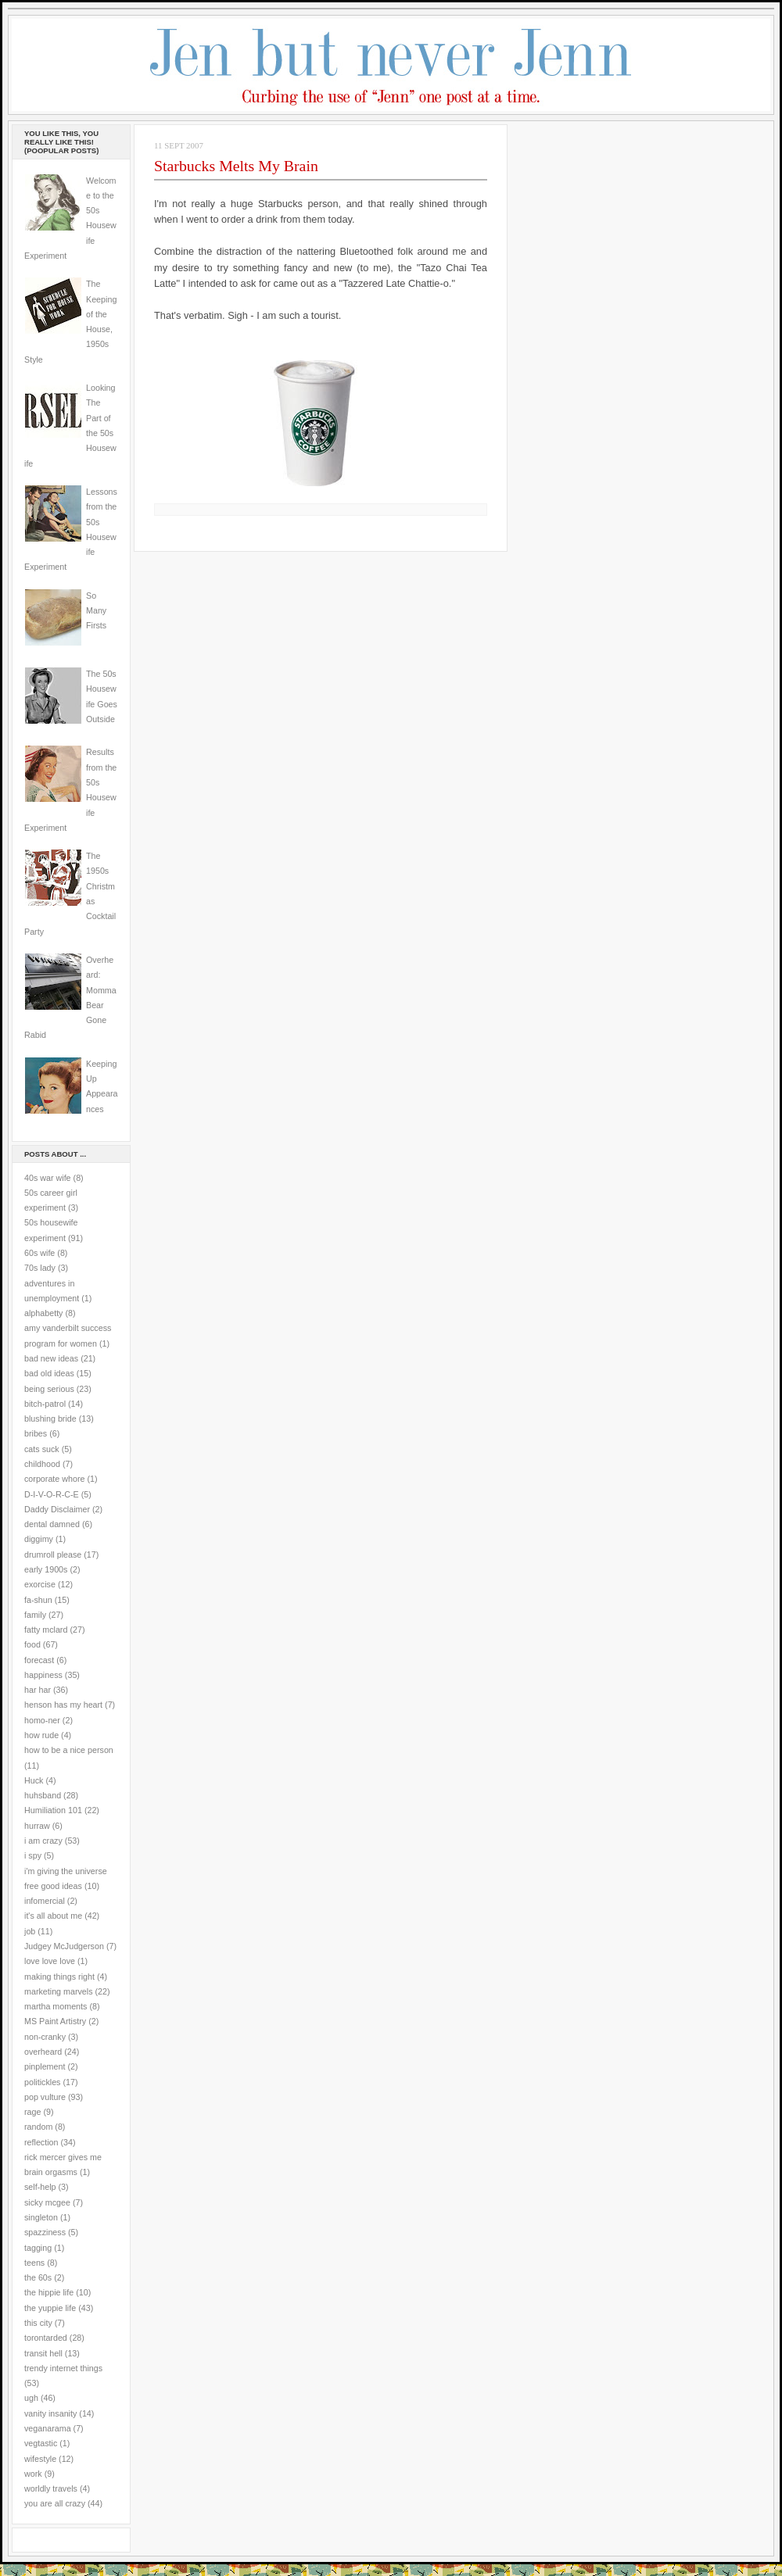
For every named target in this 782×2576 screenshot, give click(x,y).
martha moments (55, 2006)
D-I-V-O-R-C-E (51, 1494)
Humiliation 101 (53, 1810)
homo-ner (42, 1720)
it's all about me (53, 1915)
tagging (38, 2247)
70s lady (40, 1267)
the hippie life (49, 2292)
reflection (41, 2142)
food (32, 1644)
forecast (39, 1660)
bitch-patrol (45, 1403)
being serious (49, 1389)
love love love (49, 1961)
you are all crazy (54, 2503)
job (29, 1931)
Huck (33, 1780)
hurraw (37, 1825)
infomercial (44, 1900)
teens (34, 2262)
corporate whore (54, 1478)
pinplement (44, 2066)
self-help (40, 2186)
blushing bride (50, 1418)
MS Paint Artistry (55, 2021)
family (35, 1614)
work (33, 2473)
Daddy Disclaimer (57, 1509)
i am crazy (43, 1840)
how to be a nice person (68, 1750)
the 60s (38, 2277)
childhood (42, 1464)
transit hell (43, 2353)
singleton (41, 2217)
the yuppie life (50, 2308)
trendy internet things (63, 2368)
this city (38, 2322)
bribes (35, 1433)
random (38, 2126)
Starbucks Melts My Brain (236, 165)
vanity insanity (50, 2413)
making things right (59, 1976)
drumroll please (52, 1554)
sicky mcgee (47, 2202)
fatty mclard (45, 1629)
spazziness (45, 2232)
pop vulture (45, 2097)
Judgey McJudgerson (64, 1946)
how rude (41, 1735)
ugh (31, 2397)
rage (32, 2111)
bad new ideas (51, 1358)
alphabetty (43, 1313)
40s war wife (47, 1177)
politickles (42, 2082)
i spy (32, 1855)
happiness (43, 1675)
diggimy (38, 1539)
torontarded (45, 2337)
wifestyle (40, 2458)
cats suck (41, 1449)
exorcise (40, 1584)
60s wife (39, 1253)
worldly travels (50, 2488)
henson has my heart (63, 1704)
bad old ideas (49, 1373)
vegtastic (40, 2443)
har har (37, 1689)
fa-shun (38, 1600)
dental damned (52, 1524)
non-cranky (45, 2036)
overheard (43, 2051)
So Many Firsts (96, 611)
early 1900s (45, 1569)
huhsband (42, 1795)
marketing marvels (58, 1991)
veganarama (47, 2428)
